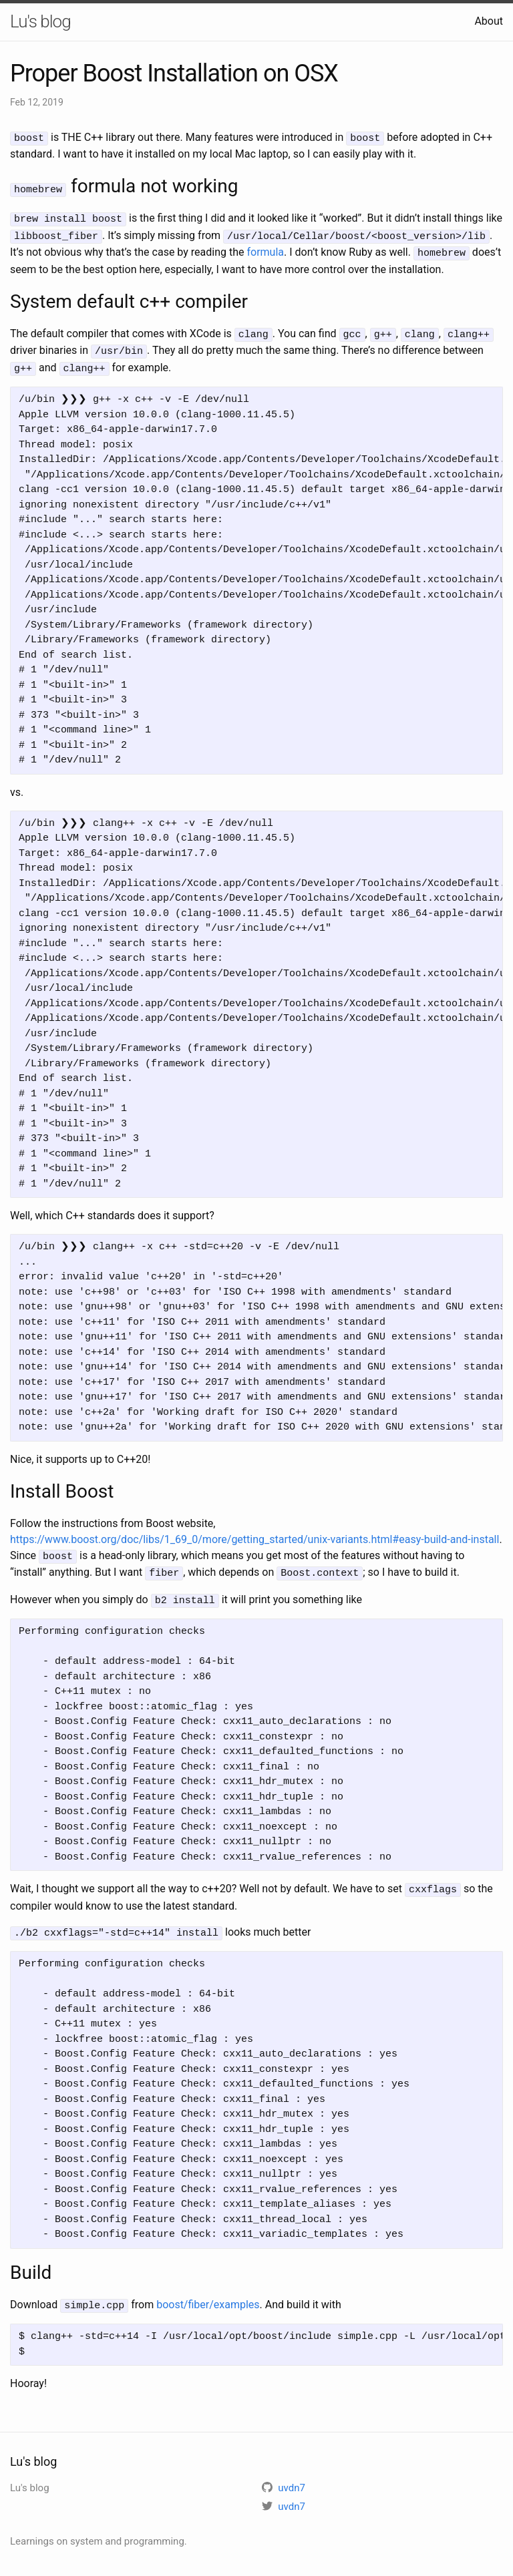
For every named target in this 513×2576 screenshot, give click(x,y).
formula (265, 249)
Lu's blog (40, 21)
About (488, 21)
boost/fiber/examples (207, 2292)
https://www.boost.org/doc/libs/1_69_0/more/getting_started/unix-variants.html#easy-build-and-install (254, 1532)
